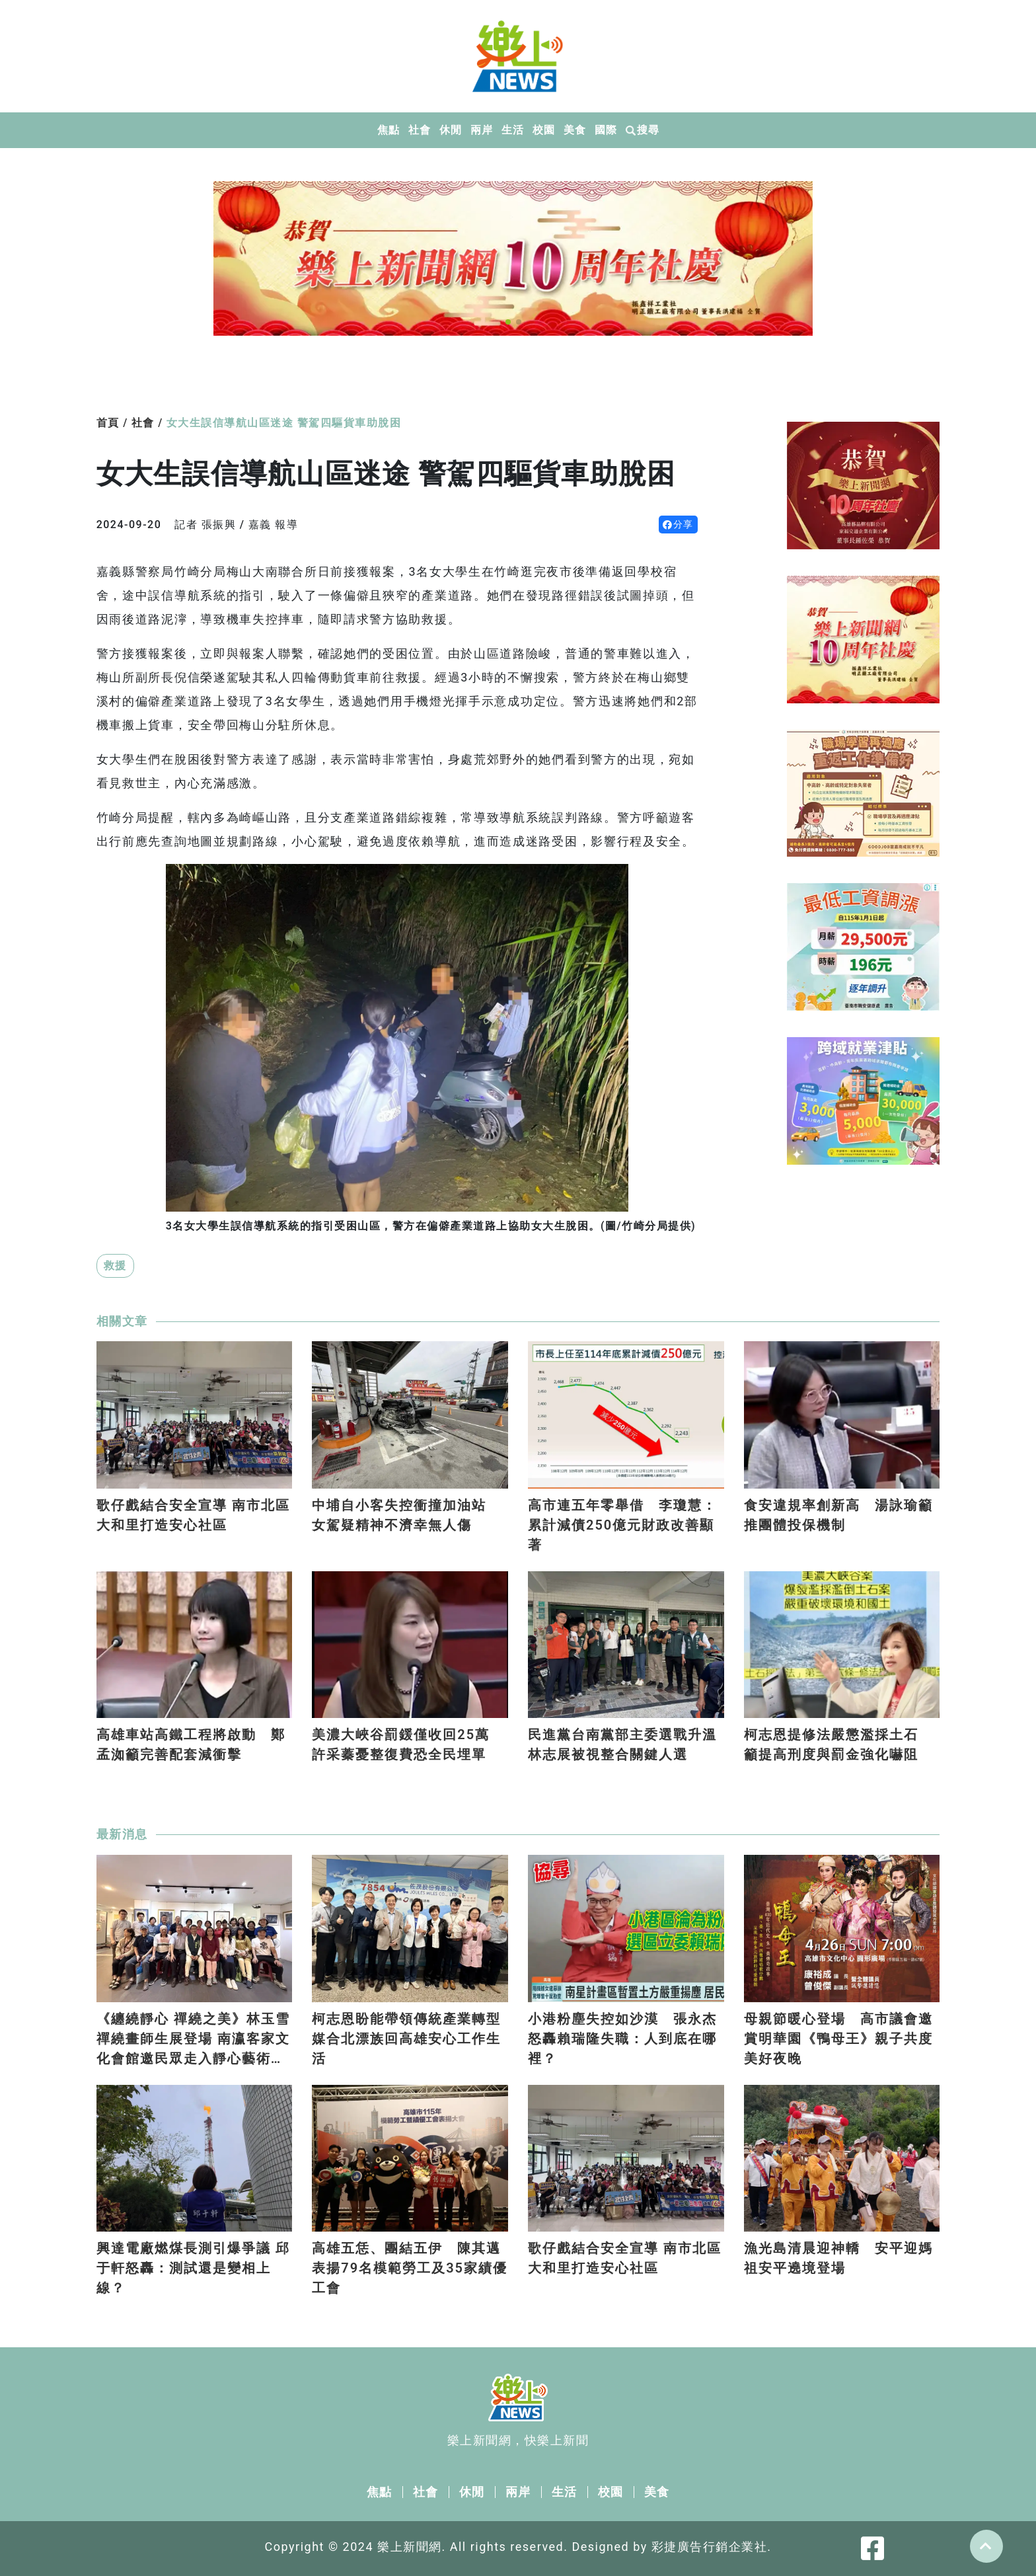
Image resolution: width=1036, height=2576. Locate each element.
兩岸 (481, 130)
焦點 (388, 130)
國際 (605, 130)
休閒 (450, 130)
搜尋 (642, 130)
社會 (419, 130)
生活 (512, 130)
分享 (678, 524)
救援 (115, 1265)
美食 (574, 130)
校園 (543, 130)
